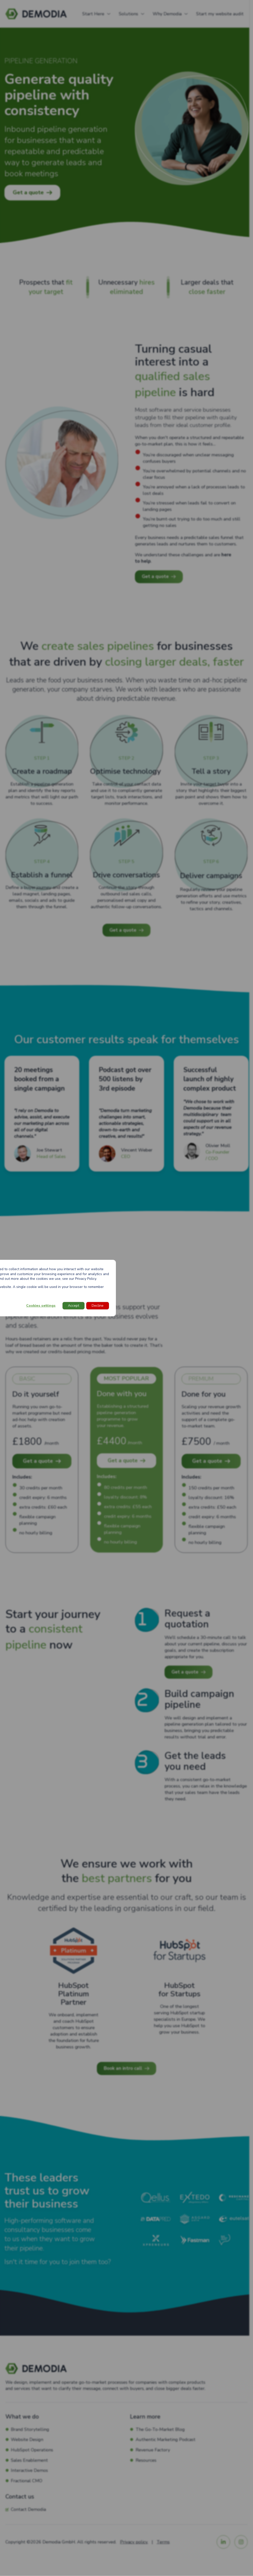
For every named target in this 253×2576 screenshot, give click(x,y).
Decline (98, 1305)
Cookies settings (41, 1305)
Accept (73, 1305)
